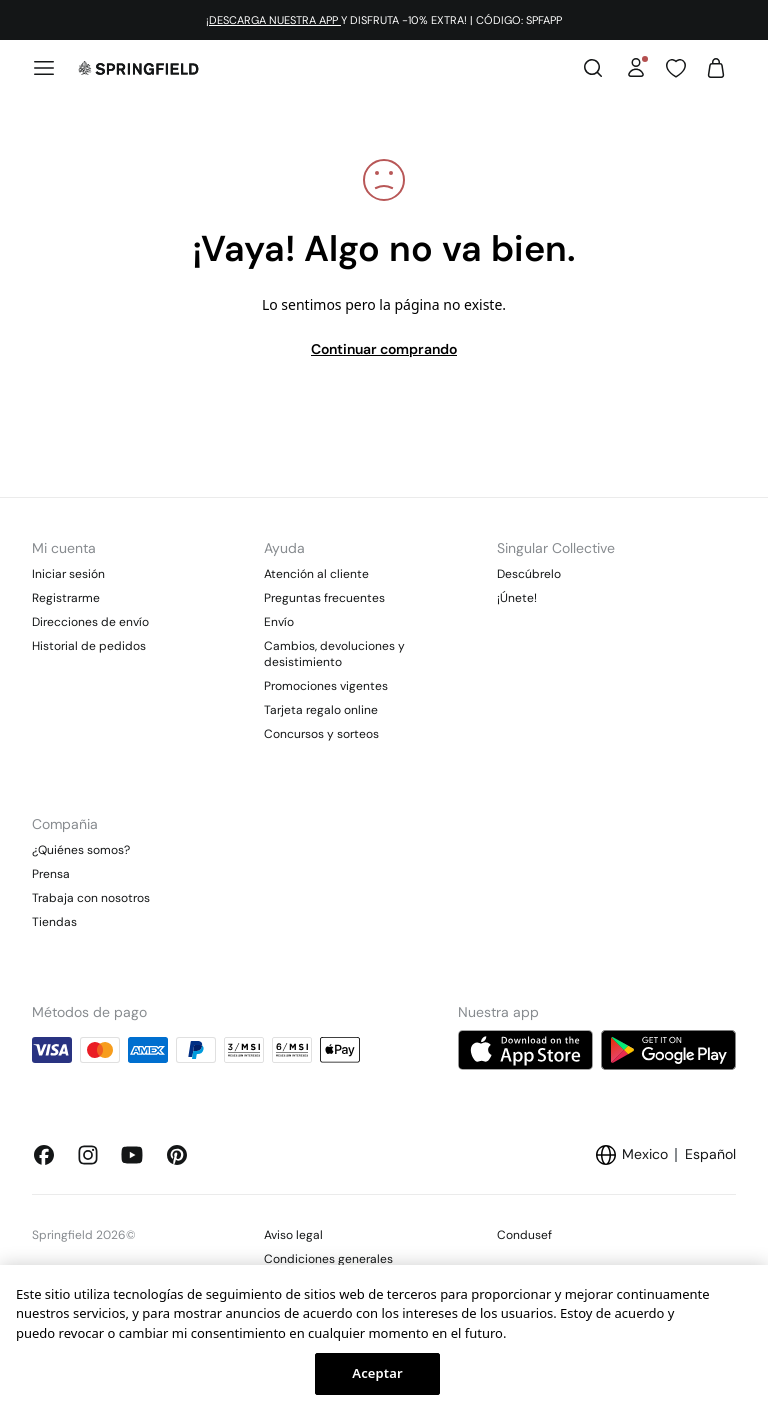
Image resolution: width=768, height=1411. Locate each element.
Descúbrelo (529, 574)
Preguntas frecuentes (324, 598)
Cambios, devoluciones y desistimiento (334, 654)
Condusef (524, 1235)
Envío (279, 622)
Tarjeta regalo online (321, 710)
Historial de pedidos (89, 646)
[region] (384, 1338)
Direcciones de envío (90, 622)
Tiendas (54, 922)
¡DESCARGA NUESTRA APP (273, 20)
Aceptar (377, 1373)
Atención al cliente (316, 574)
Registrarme (66, 598)
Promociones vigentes (326, 686)
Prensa (51, 874)
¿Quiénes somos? (81, 850)
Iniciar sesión (68, 574)
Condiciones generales (328, 1259)
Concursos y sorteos (321, 734)
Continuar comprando (384, 349)
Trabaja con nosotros (91, 898)
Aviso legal (293, 1235)
